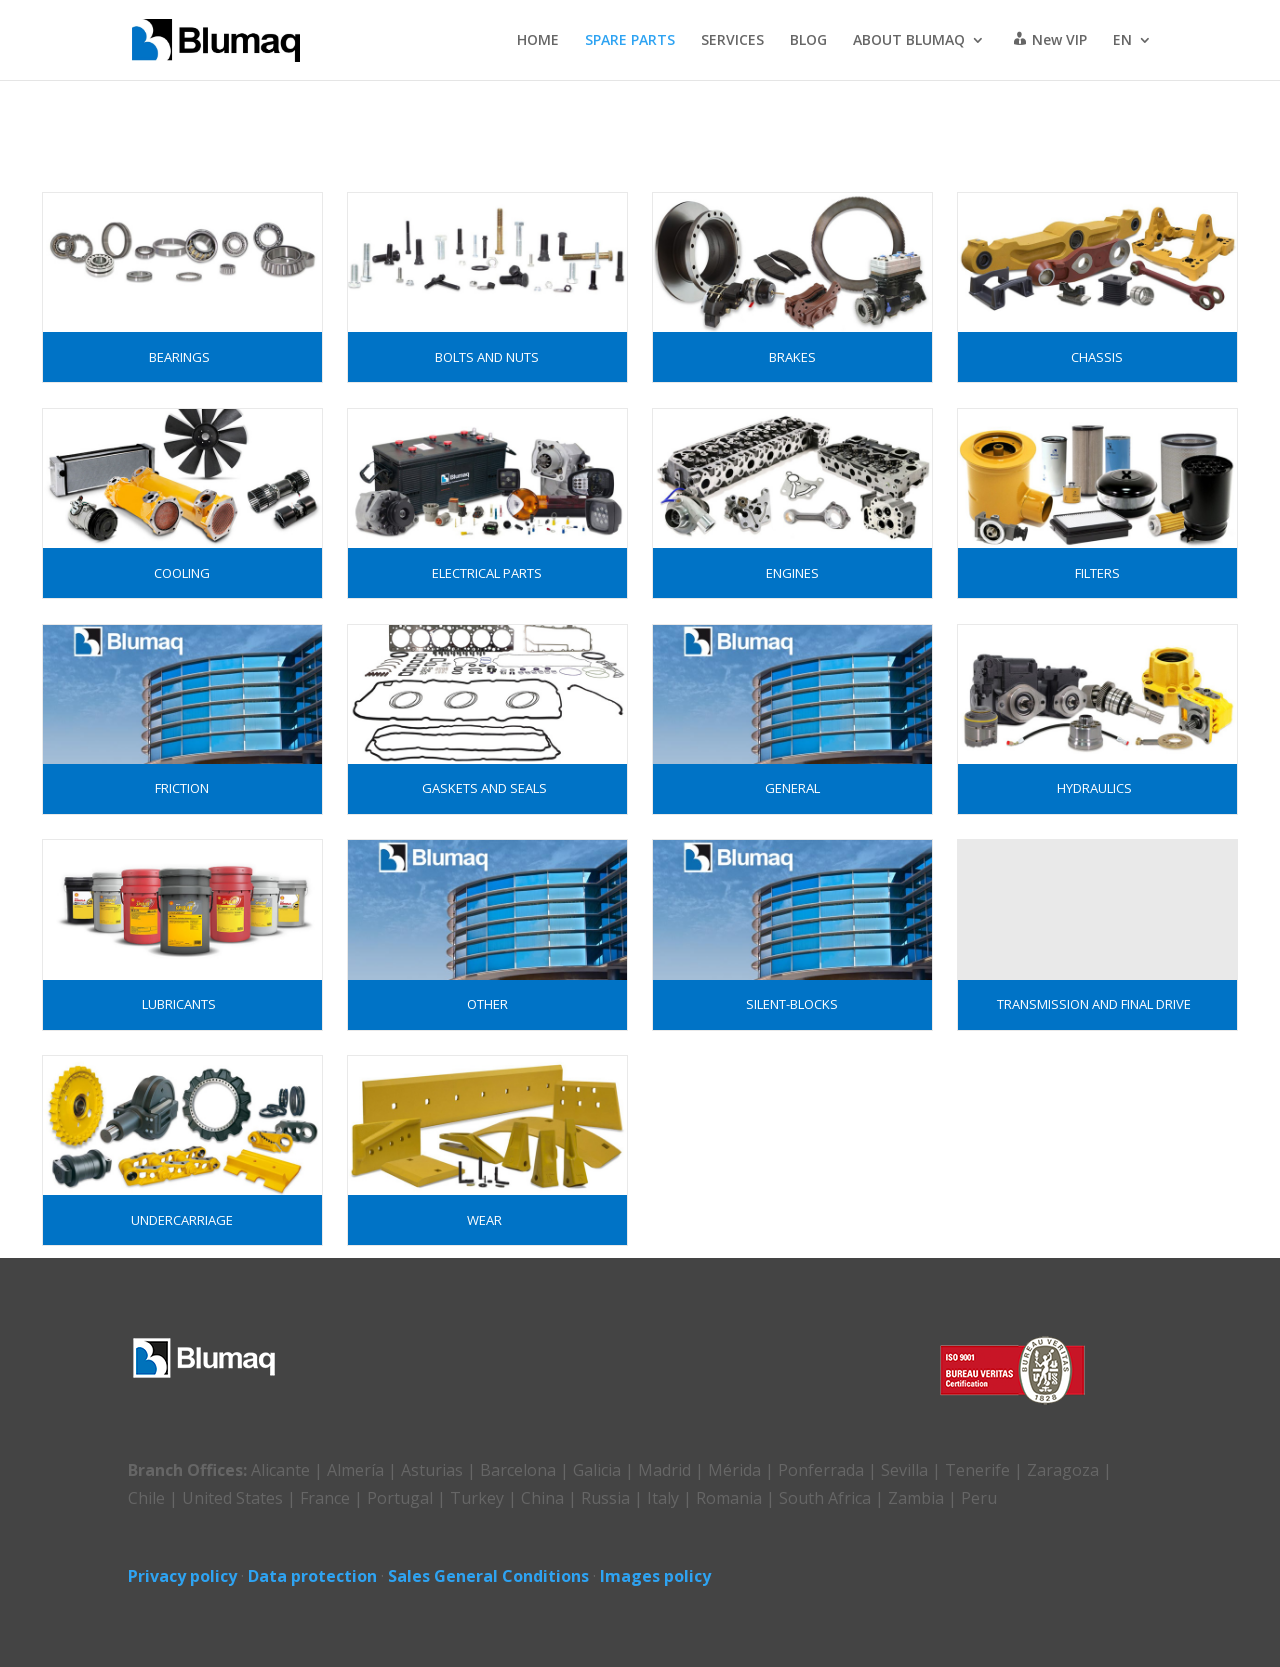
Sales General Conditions (488, 1576)
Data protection (312, 1576)
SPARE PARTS (630, 41)
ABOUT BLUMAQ (909, 41)
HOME (538, 41)
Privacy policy (182, 1576)
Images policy (655, 1576)
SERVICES (732, 41)
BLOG (808, 41)
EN (1122, 41)
